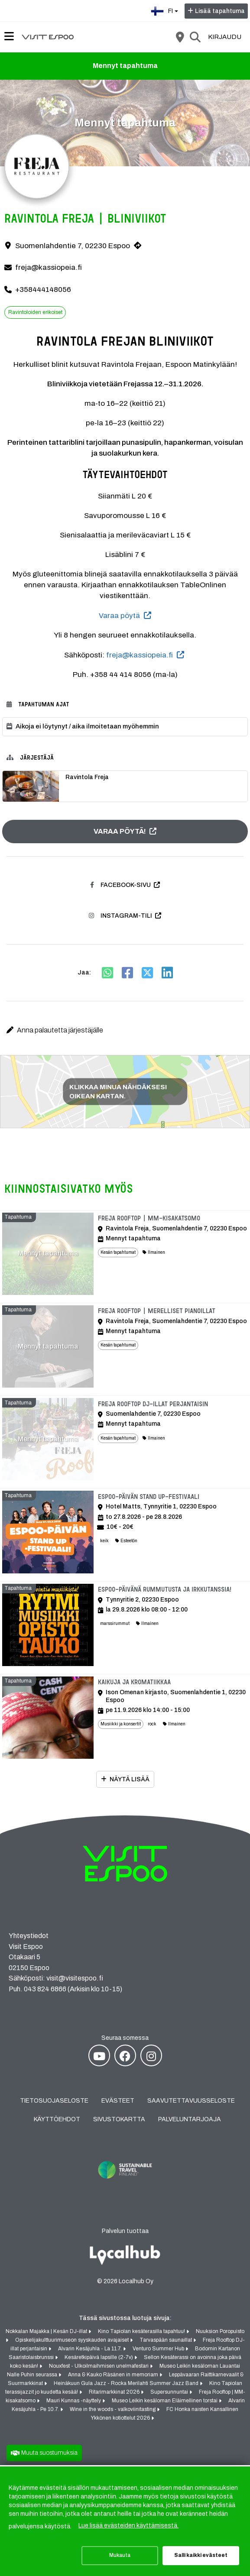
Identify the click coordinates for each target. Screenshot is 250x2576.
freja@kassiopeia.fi (48, 267)
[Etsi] (195, 37)
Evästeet (117, 2101)
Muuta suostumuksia (49, 2453)
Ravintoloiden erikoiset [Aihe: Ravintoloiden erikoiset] (35, 312)
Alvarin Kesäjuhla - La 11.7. (90, 2349)
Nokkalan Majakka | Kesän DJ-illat (47, 2332)
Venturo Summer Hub (159, 2349)
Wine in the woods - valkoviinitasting (113, 2410)
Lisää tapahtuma (220, 11)
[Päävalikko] (9, 36)
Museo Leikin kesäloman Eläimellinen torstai (165, 2401)
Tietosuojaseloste (54, 2101)
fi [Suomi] (165, 10)
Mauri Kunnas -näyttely (74, 2401)
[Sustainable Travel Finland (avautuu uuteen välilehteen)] (125, 2185)
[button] (125, 1030)
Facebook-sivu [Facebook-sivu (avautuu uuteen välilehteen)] (120, 885)
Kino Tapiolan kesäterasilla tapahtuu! (142, 2332)
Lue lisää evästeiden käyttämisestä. (128, 2525)
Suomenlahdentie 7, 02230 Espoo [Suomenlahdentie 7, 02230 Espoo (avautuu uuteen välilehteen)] (72, 246)
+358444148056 (43, 289)
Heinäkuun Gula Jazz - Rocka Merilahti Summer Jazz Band (127, 2384)
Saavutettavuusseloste (191, 2101)
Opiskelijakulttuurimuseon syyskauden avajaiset (72, 2340)
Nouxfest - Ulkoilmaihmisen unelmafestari (99, 2366)
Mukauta (119, 2555)
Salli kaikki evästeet (200, 2555)
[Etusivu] (48, 37)
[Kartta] (180, 37)
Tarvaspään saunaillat (166, 2340)
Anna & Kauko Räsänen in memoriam (113, 2375)
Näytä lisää (129, 1780)
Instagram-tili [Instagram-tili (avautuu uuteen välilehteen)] (120, 916)
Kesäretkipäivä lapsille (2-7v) (99, 2358)
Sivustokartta (119, 2119)
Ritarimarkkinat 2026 (115, 2392)
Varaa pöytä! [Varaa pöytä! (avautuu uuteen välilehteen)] (120, 831)
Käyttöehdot (57, 2119)
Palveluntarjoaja (189, 2119)
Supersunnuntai (169, 2392)
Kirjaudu (224, 36)
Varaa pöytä (119, 616)
